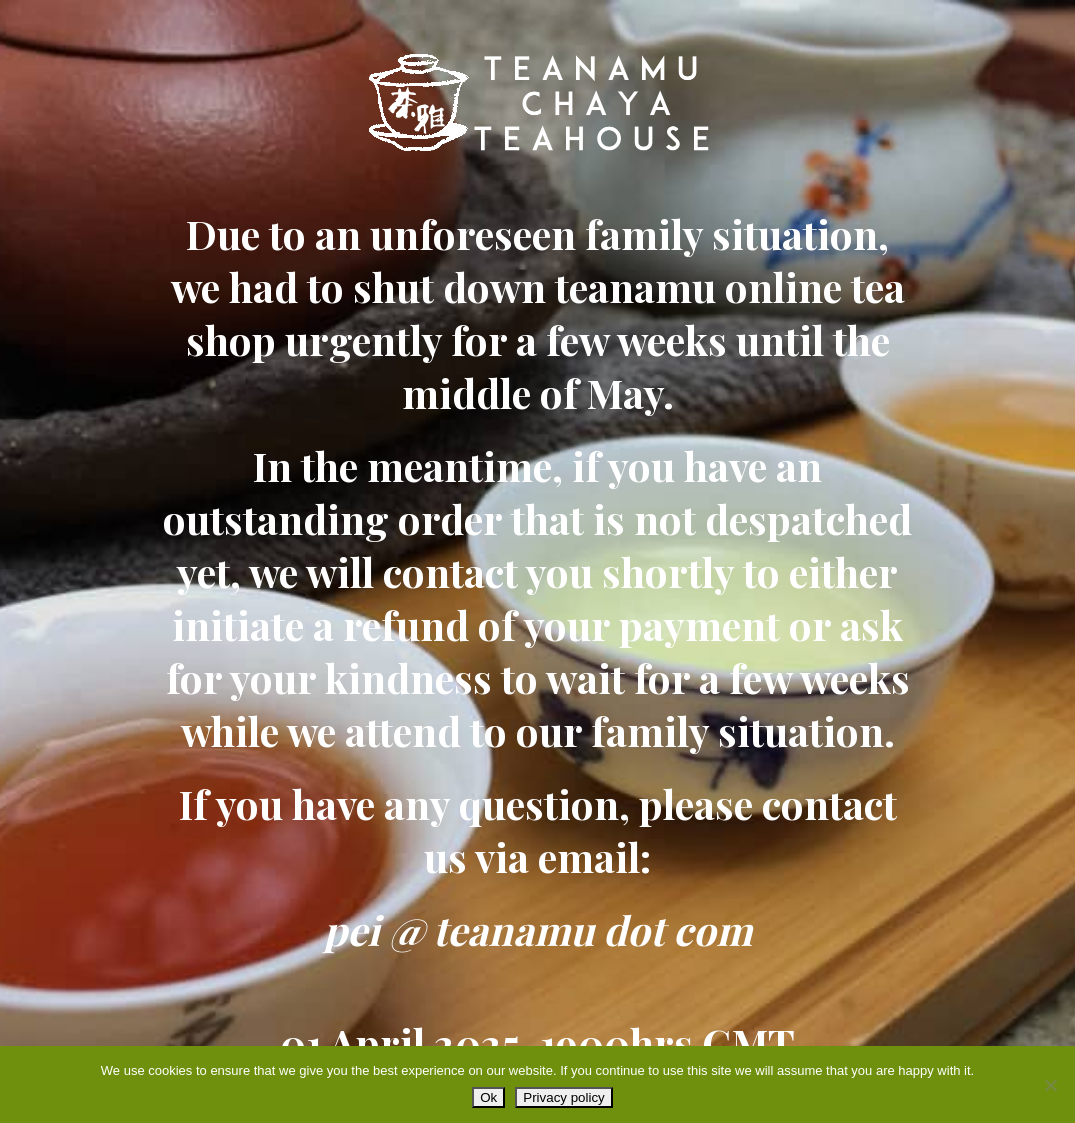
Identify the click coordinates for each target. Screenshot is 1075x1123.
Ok (488, 1097)
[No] (1050, 1085)
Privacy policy (563, 1097)
